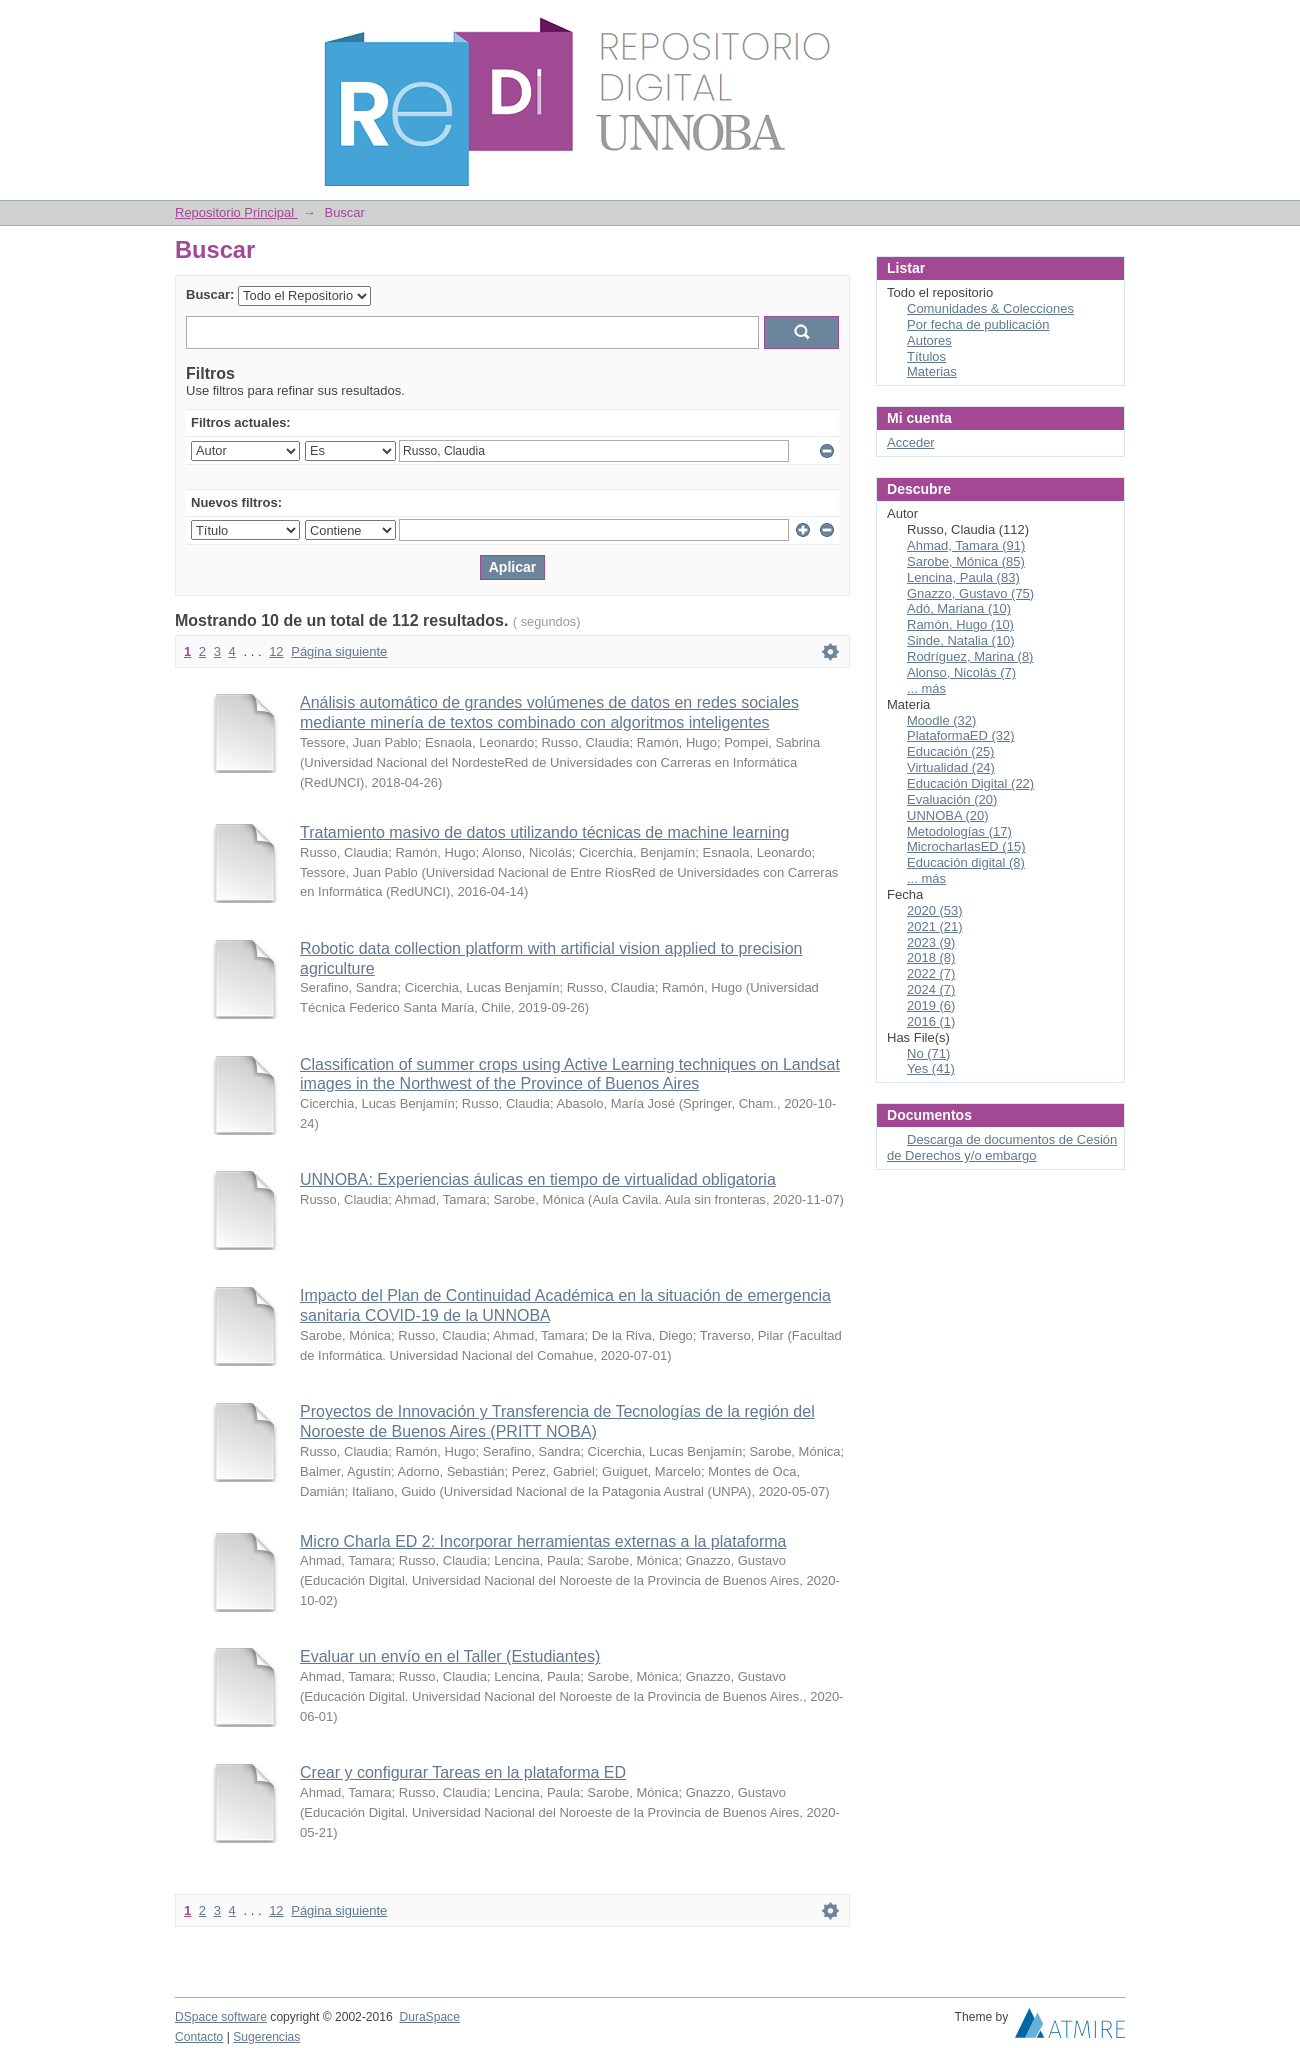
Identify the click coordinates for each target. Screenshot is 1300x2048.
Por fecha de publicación (978, 324)
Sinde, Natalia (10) (961, 640)
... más (926, 688)
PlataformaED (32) (961, 735)
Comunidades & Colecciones (990, 308)
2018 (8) (931, 957)
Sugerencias (266, 2037)
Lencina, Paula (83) (963, 577)
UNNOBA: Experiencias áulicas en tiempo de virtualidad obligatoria (538, 1179)
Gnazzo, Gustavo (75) (970, 593)
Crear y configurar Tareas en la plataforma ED (463, 1772)
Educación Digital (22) (970, 783)
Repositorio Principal (236, 212)
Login (1109, 24)
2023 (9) (931, 942)
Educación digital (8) (966, 862)
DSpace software (221, 2017)
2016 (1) (931, 1021)
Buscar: (210, 294)
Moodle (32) (941, 720)
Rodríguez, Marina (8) (970, 656)
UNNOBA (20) (948, 815)
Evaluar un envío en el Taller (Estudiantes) (450, 1656)
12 (276, 651)
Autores (929, 340)
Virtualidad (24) (951, 767)
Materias (932, 371)
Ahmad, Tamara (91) (966, 545)
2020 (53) (935, 910)
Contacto (199, 2037)
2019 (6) (931, 1005)
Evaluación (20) (952, 799)
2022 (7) (931, 973)
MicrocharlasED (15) (966, 846)
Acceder (911, 442)
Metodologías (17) (959, 831)
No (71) (928, 1053)
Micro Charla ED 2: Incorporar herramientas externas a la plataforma (543, 1541)
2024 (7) (931, 989)
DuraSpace (429, 2017)
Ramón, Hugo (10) (960, 624)
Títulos (926, 356)
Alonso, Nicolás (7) (961, 672)
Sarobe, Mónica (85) (966, 561)
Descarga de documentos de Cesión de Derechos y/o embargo (1002, 1147)
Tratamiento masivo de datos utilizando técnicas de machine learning (544, 832)
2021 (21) (935, 926)
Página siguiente (339, 651)
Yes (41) (931, 1068)
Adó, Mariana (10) (959, 608)
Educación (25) (950, 751)
